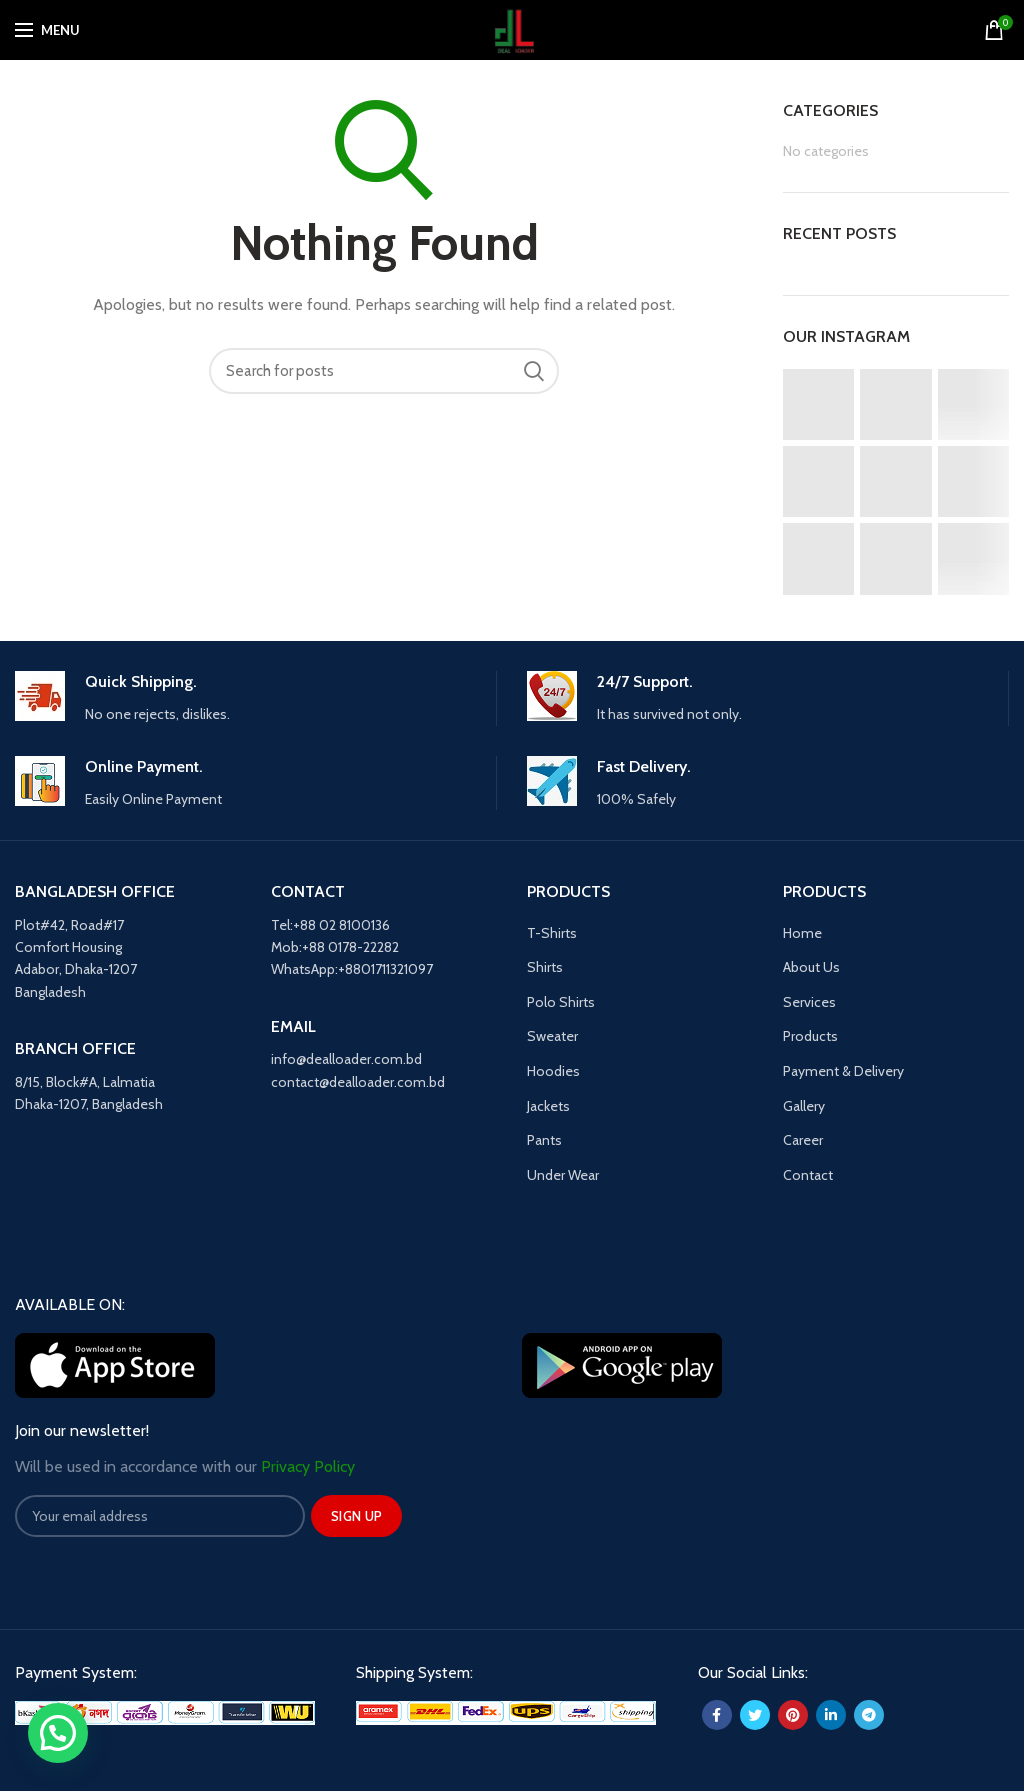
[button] (58, 1733)
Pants (544, 1140)
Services (809, 1002)
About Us (811, 967)
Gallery (804, 1106)
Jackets (548, 1106)
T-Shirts (552, 933)
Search (534, 371)
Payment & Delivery (843, 1071)
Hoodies (553, 1071)
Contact (808, 1175)
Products (810, 1036)
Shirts (545, 967)
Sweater (552, 1036)
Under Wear (563, 1175)
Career (803, 1140)
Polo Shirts (561, 1002)
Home (802, 933)
